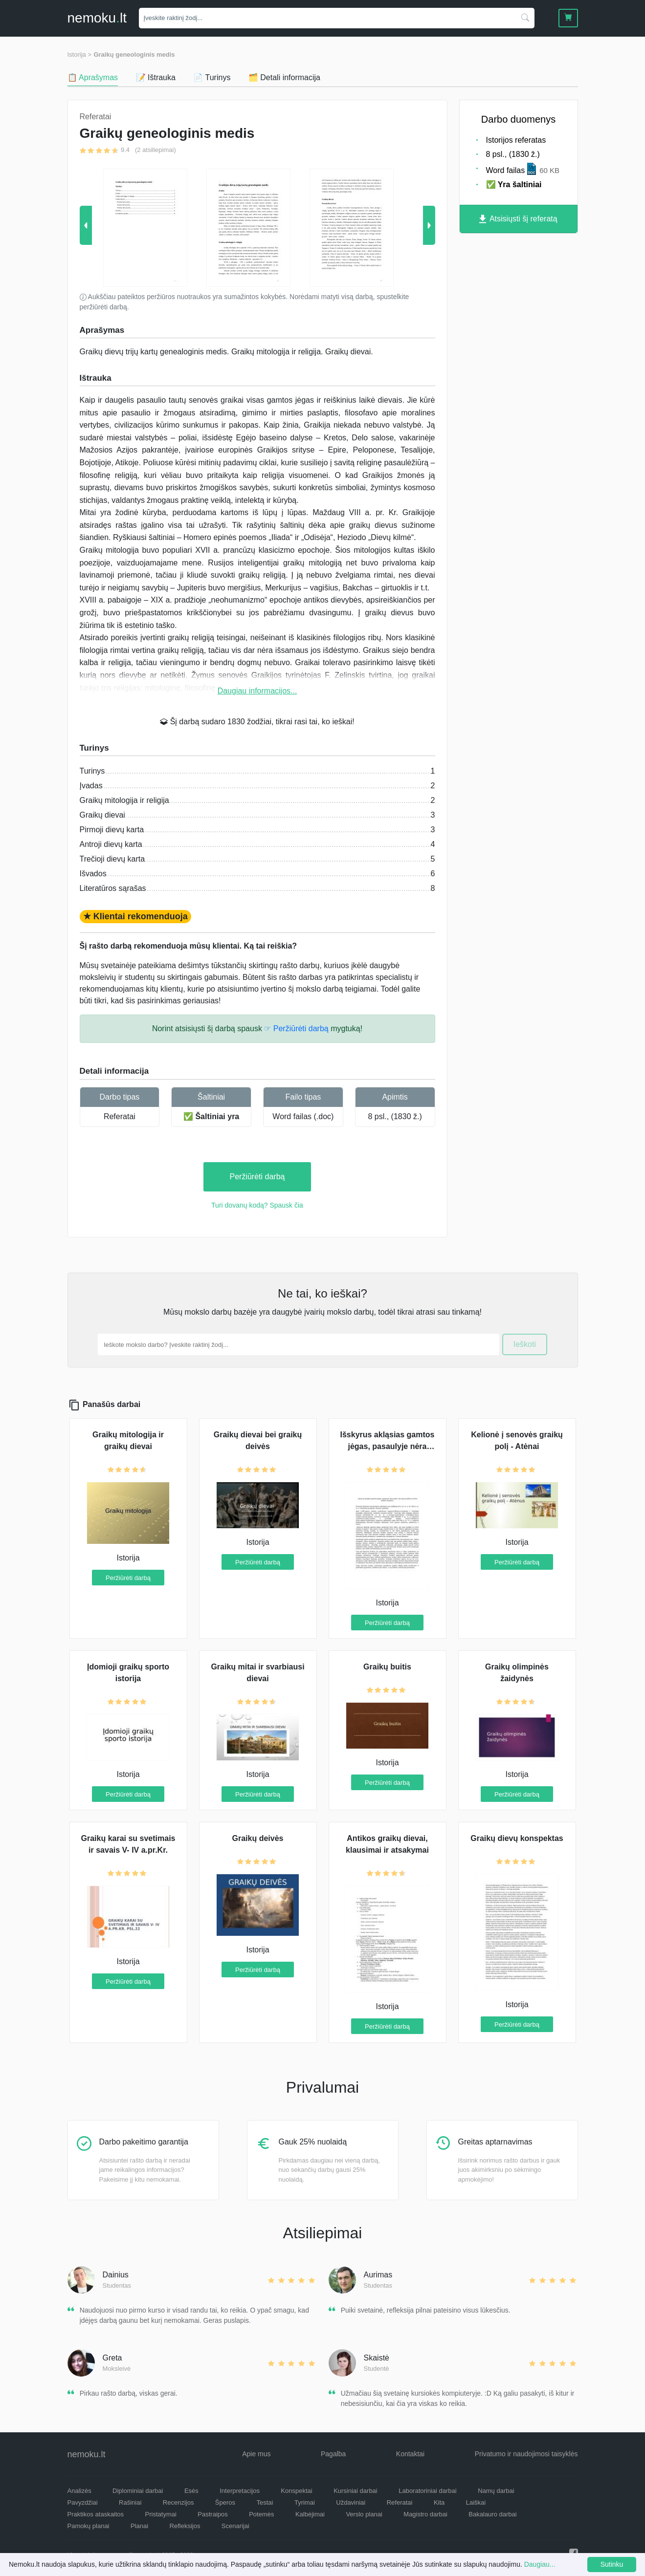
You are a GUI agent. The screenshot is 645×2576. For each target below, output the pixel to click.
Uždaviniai (350, 2502)
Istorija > (79, 54)
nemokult (97, 17)
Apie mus (256, 2454)
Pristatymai (161, 2514)
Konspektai (296, 2490)
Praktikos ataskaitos (95, 2514)
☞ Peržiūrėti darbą (296, 1028)
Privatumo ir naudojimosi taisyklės (526, 2454)
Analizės (79, 2490)
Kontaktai (410, 2454)
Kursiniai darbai (356, 2490)
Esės (191, 2490)
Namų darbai (496, 2490)
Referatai (119, 1116)
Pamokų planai (88, 2526)
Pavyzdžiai (82, 2502)
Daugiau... (540, 2564)
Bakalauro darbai (492, 2514)
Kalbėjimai (310, 2514)
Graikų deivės (258, 1838)
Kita (439, 2502)
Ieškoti (524, 1344)
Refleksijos (185, 2526)
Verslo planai (364, 2514)
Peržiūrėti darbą (257, 1176)
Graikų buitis (387, 1667)
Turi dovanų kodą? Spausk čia (257, 1205)
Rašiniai (130, 2502)
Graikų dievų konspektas (516, 1838)
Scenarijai (235, 2526)
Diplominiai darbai (137, 2490)
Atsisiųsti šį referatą (518, 219)
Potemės (261, 2514)
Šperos (225, 2502)
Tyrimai (304, 2502)
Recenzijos (178, 2502)
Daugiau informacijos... (257, 691)
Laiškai (476, 2502)
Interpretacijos (240, 2490)
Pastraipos (212, 2514)
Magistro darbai (425, 2514)
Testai (265, 2502)
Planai (139, 2526)
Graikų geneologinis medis (134, 54)
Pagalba (333, 2454)
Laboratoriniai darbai (428, 2490)
